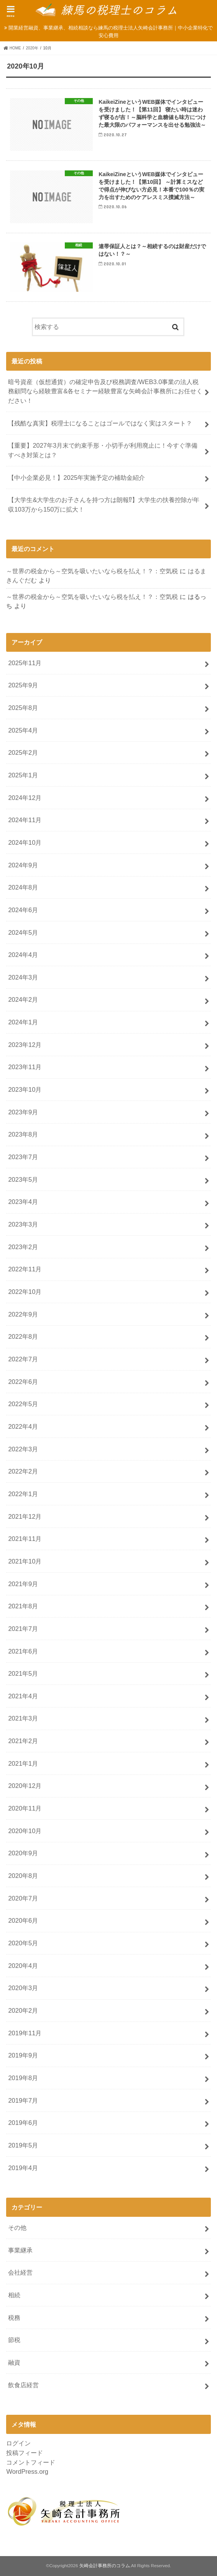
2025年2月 (23, 752)
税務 (14, 2317)
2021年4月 (23, 1696)
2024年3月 (23, 977)
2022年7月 (23, 1359)
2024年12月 (24, 797)
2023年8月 (23, 1134)
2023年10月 (24, 1089)
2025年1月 (23, 775)
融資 (14, 2362)
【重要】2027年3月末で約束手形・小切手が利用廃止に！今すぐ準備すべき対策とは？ (102, 450)
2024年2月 (23, 999)
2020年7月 (23, 1898)
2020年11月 (24, 1808)
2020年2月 (23, 2010)
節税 (14, 2339)
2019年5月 (23, 2145)
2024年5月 (23, 932)
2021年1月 (23, 1763)
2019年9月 (23, 2055)
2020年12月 (24, 1785)
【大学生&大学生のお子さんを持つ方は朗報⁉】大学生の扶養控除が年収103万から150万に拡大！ (103, 504)
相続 (14, 2294)
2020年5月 (23, 1943)
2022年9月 (23, 1314)
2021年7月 (23, 1628)
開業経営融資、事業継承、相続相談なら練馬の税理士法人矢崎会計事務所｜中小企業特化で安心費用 (110, 31)
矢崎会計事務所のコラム (104, 2565)
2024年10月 (24, 842)
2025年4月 (23, 730)
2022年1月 (23, 1493)
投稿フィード (24, 2452)
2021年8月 (23, 1606)
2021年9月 (23, 1583)
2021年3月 (23, 1718)
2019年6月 (23, 2122)
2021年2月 (23, 1740)
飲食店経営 (23, 2384)
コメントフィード (30, 2462)
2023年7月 (23, 1156)
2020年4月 (23, 1965)
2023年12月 (24, 1044)
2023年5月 (23, 1179)
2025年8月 (23, 707)
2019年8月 (23, 2077)
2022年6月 (23, 1381)
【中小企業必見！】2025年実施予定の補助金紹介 (76, 477)
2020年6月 (23, 1920)
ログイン (18, 2443)
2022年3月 (23, 1449)
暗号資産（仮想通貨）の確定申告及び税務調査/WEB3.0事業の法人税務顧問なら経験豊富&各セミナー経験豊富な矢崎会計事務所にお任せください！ (105, 391)
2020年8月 (23, 1875)
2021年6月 (23, 1651)
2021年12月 (24, 1516)
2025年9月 (23, 685)
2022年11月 (24, 1269)
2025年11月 (24, 662)
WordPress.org (27, 2471)
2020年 (32, 48)
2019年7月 (23, 2100)
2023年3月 (23, 1224)
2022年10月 (24, 1291)
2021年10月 (24, 1561)
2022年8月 (23, 1336)
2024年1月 (23, 1022)
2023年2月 (23, 1246)
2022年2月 (23, 1471)
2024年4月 (23, 954)
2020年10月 (24, 1830)
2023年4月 (23, 1201)
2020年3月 (23, 1987)
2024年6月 (23, 909)
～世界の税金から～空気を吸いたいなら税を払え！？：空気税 (92, 571)
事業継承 (20, 2250)
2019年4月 (23, 2167)
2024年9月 (23, 865)
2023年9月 (23, 1112)
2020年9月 (23, 1853)
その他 (17, 2227)
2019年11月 (24, 2033)
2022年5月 (23, 1403)
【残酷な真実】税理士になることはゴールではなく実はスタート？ (100, 423)
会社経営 (20, 2272)
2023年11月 (24, 1066)
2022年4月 (23, 1426)
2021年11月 (24, 1538)
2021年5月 (23, 1673)
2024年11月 (24, 819)
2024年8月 (23, 887)
